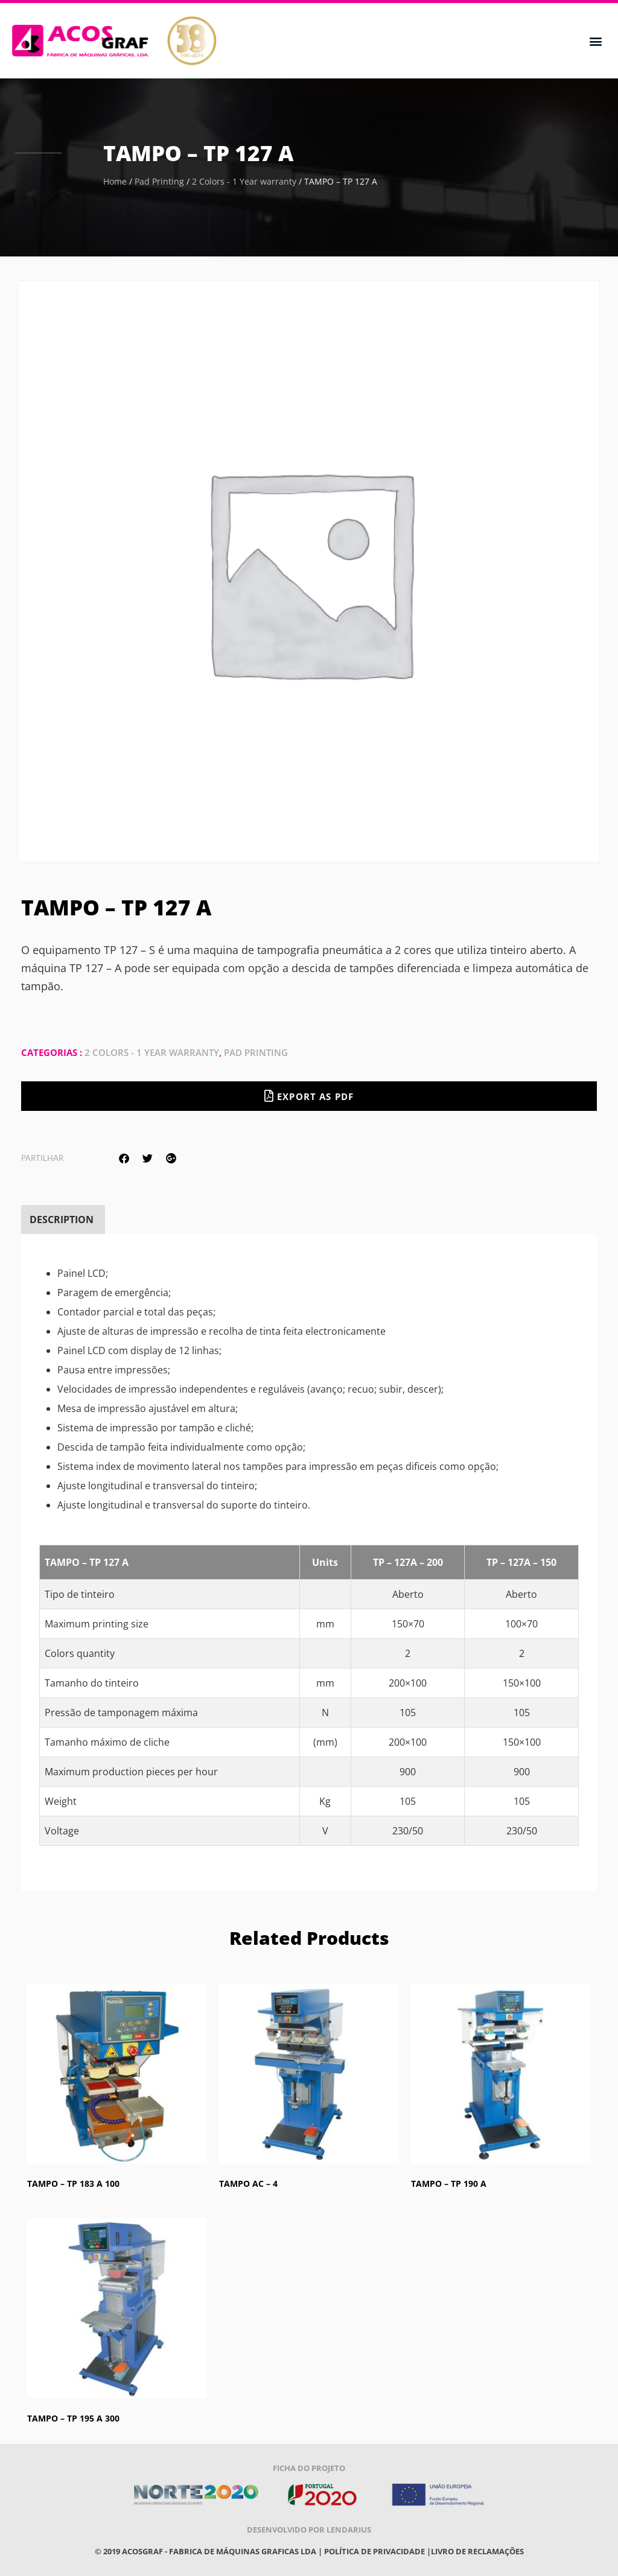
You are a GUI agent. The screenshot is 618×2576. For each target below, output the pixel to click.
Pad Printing (159, 181)
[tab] (61, 1219)
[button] (596, 41)
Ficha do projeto (309, 2468)
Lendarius (349, 2529)
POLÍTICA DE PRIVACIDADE (374, 2551)
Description (62, 1219)
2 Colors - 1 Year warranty (244, 181)
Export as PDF (309, 1096)
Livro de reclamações (477, 2551)
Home (115, 181)
